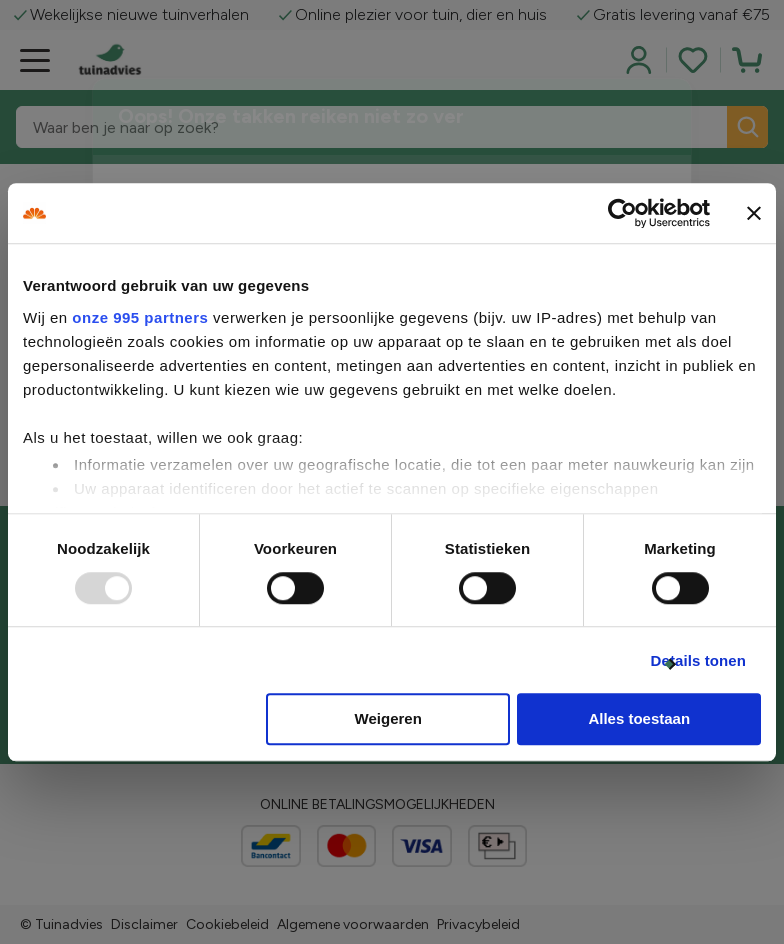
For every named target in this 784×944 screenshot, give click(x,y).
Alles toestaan (639, 719)
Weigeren (388, 719)
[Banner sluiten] (754, 213)
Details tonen (698, 660)
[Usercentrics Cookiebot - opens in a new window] (622, 213)
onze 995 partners (140, 317)
